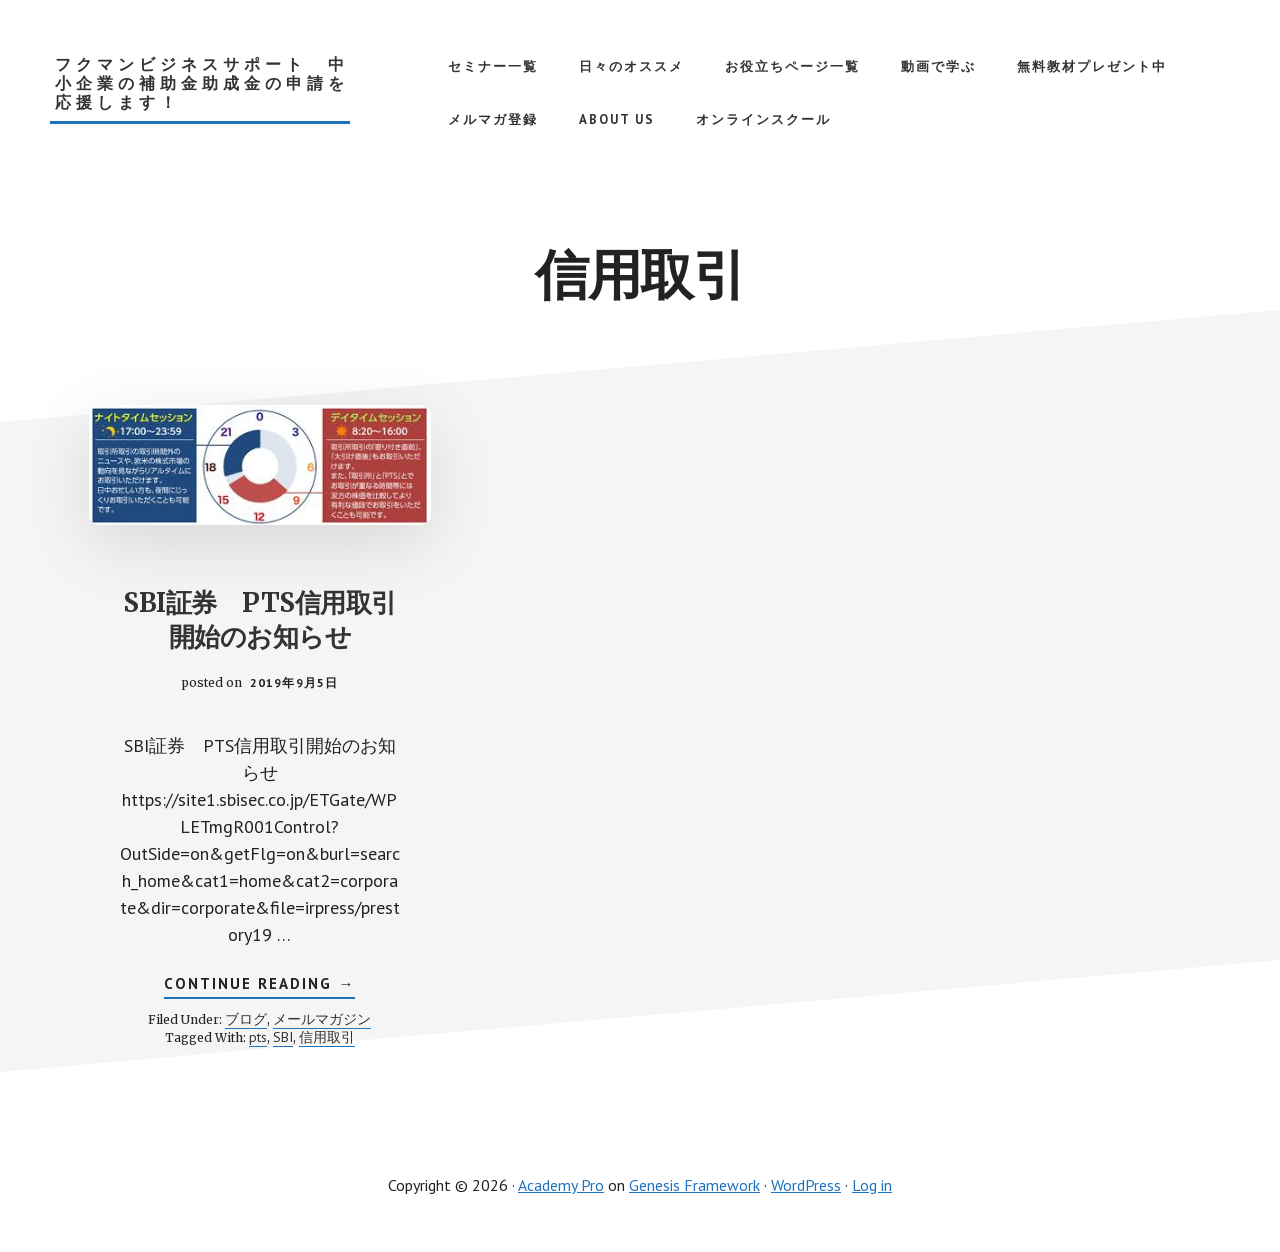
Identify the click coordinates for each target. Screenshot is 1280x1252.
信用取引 (327, 1036)
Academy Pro (561, 1184)
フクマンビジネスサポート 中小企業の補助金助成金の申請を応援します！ (202, 83)
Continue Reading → (259, 985)
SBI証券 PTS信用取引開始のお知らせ (260, 618)
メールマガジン (322, 1018)
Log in (872, 1184)
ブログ (246, 1018)
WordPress (806, 1184)
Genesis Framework (694, 1184)
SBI (283, 1036)
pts (258, 1036)
